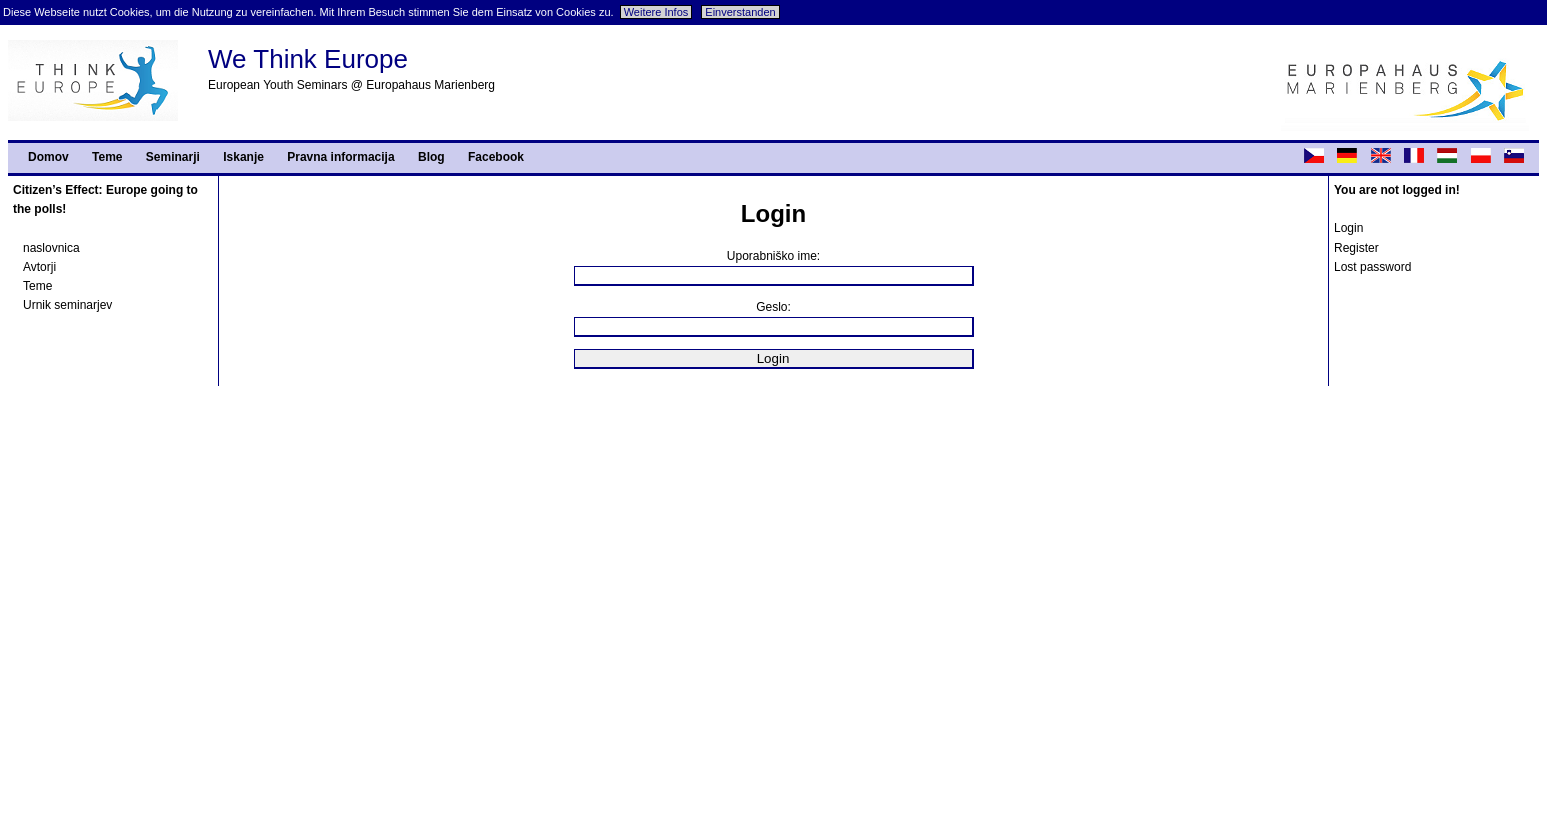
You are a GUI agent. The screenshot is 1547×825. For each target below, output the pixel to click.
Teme (107, 157)
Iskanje (243, 157)
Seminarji (173, 157)
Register (1356, 248)
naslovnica (51, 248)
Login (1348, 228)
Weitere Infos (656, 12)
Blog (431, 157)
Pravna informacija (340, 157)
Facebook (496, 157)
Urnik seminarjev (67, 305)
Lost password (1372, 267)
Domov (48, 157)
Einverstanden (740, 12)
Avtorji (39, 267)
